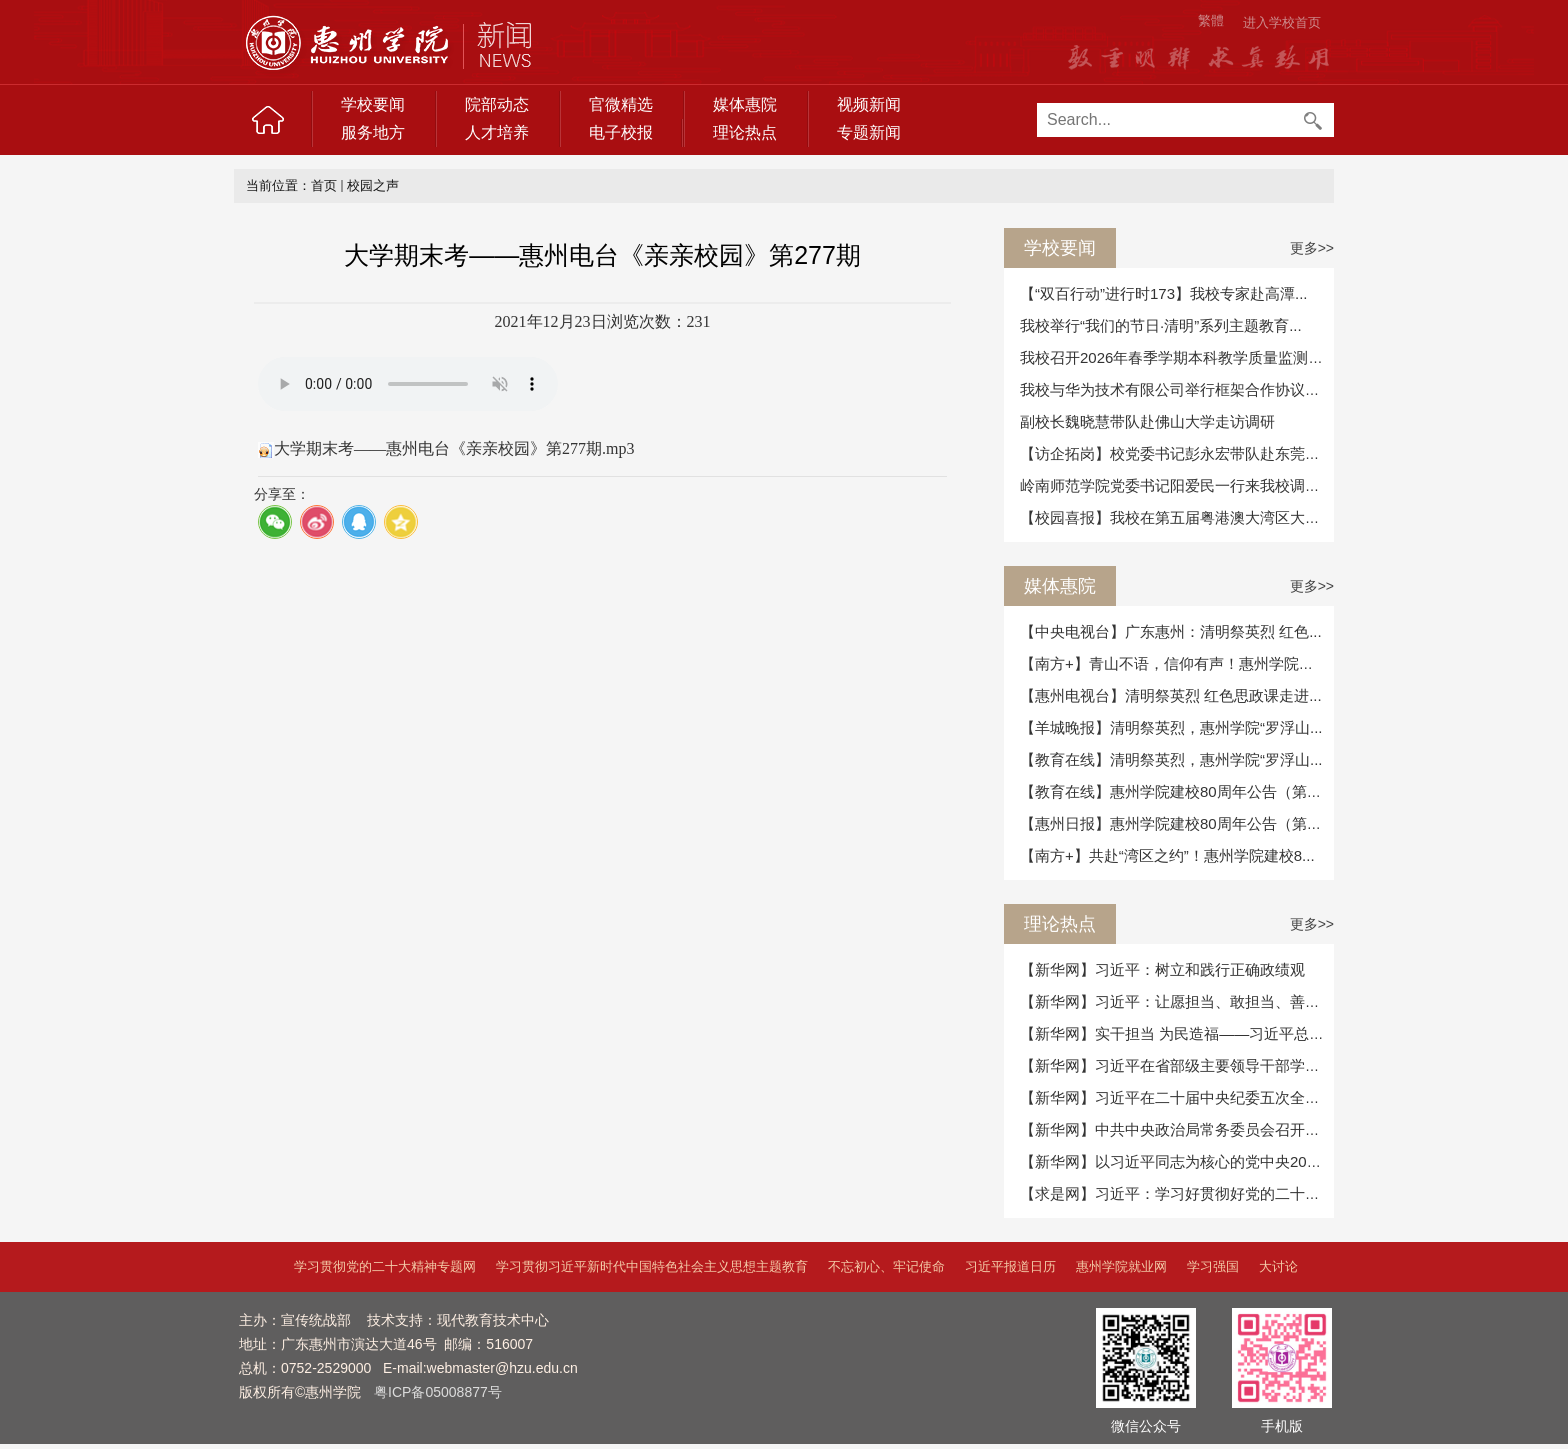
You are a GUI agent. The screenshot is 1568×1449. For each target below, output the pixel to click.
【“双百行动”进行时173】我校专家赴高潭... (1164, 293)
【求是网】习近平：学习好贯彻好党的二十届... (1176, 1193)
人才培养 (497, 132)
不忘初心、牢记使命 (886, 1266)
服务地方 (373, 132)
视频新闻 (869, 104)
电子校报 (621, 132)
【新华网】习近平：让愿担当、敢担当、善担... (1176, 1001)
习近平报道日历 (1010, 1266)
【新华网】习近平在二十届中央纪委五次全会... (1176, 1097)
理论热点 (745, 132)
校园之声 (373, 185)
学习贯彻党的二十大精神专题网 (385, 1266)
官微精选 (621, 104)
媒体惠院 (745, 104)
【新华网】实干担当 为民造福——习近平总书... (1178, 1033)
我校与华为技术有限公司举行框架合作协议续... (1176, 389)
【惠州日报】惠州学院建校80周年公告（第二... (1177, 823)
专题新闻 (869, 132)
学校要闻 (373, 104)
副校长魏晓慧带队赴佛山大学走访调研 (1147, 421)
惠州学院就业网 (1121, 1266)
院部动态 (497, 104)
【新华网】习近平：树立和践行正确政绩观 (1162, 969)
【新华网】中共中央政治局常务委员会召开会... (1176, 1129)
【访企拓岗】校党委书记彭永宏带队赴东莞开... (1176, 453)
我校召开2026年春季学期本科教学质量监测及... (1178, 357)
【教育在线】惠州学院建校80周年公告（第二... (1177, 791)
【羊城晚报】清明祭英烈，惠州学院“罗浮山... (1171, 727)
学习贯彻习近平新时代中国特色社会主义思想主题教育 (652, 1266)
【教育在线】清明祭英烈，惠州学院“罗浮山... (1171, 759)
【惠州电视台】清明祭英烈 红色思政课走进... (1171, 695)
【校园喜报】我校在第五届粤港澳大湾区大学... (1176, 517)
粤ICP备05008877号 (438, 1392)
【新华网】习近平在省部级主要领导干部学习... (1176, 1065)
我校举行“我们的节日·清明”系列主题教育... (1161, 325)
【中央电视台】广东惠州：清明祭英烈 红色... (1171, 631)
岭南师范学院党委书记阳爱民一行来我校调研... (1176, 485)
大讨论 (1278, 1266)
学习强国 (1213, 1266)
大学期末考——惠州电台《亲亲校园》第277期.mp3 (454, 448)
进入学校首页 (1282, 22)
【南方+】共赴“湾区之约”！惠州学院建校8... (1167, 855)
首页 (324, 185)
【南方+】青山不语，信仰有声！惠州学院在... (1173, 663)
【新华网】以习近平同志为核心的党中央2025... (1178, 1161)
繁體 (1211, 20)
